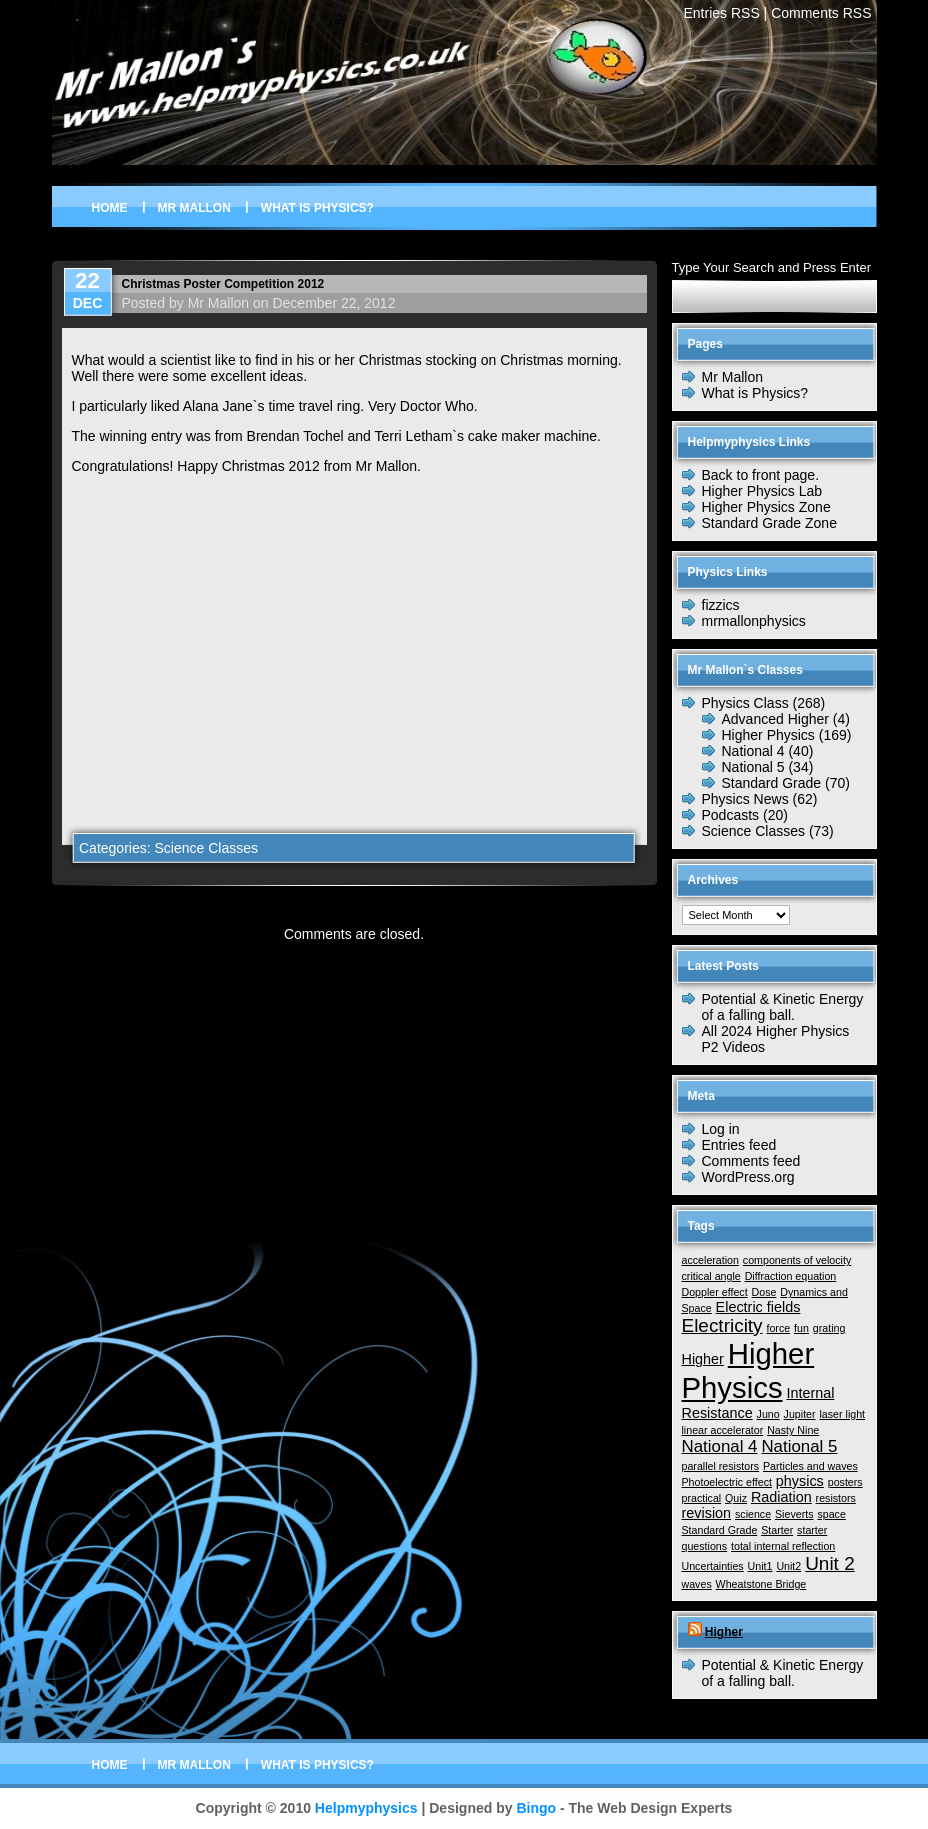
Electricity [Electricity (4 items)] (722, 1325)
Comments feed (751, 1161)
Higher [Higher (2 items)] (703, 1359)
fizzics (721, 605)
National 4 (753, 751)
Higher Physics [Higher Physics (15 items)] (748, 1370)
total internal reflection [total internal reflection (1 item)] (783, 1546)
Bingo (536, 1808)
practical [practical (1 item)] (702, 1498)
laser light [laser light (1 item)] (842, 1414)
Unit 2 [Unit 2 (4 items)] (830, 1563)
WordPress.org (748, 1177)
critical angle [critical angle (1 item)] (711, 1276)
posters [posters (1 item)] (845, 1482)
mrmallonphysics (754, 621)
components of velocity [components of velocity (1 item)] (797, 1260)
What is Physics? (317, 208)
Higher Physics (768, 735)
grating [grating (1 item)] (829, 1328)
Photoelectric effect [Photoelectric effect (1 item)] (727, 1482)
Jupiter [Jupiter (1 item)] (800, 1414)
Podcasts (731, 815)
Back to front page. (761, 475)
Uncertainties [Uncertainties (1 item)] (713, 1566)
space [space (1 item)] (831, 1514)
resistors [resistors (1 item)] (836, 1498)
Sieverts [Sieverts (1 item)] (794, 1514)
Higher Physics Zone (766, 507)
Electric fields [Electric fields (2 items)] (758, 1307)
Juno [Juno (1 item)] (768, 1414)
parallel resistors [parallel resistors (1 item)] (721, 1466)
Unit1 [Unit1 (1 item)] (760, 1566)
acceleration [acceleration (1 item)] (710, 1260)
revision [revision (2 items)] (707, 1513)
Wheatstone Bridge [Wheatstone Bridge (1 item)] (761, 1584)
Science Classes (206, 848)
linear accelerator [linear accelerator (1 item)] (723, 1430)
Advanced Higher (775, 719)
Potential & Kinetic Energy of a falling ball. (783, 1007)
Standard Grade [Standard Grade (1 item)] (720, 1530)
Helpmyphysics (366, 1808)
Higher (724, 1632)
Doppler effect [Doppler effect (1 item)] (715, 1292)
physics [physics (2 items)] (800, 1481)
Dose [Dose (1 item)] (764, 1292)
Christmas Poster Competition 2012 (223, 284)
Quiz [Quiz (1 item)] (736, 1498)
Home (110, 208)
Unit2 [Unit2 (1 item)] (788, 1566)
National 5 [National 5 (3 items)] (799, 1446)
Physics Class (745, 703)
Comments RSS (821, 13)
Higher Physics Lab (762, 491)
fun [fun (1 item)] (801, 1328)
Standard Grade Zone (769, 523)
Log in (721, 1129)
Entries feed (739, 1145)
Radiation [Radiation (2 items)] (781, 1497)
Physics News (745, 799)
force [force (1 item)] (778, 1328)
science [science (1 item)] (753, 1514)
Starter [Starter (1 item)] (777, 1530)
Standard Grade (772, 783)
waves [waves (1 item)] (697, 1584)
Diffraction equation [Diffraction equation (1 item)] (791, 1276)
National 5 (753, 767)
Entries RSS (721, 13)
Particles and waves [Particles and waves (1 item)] (810, 1466)
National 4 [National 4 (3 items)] (720, 1446)
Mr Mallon (194, 208)
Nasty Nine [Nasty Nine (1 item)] (793, 1430)
